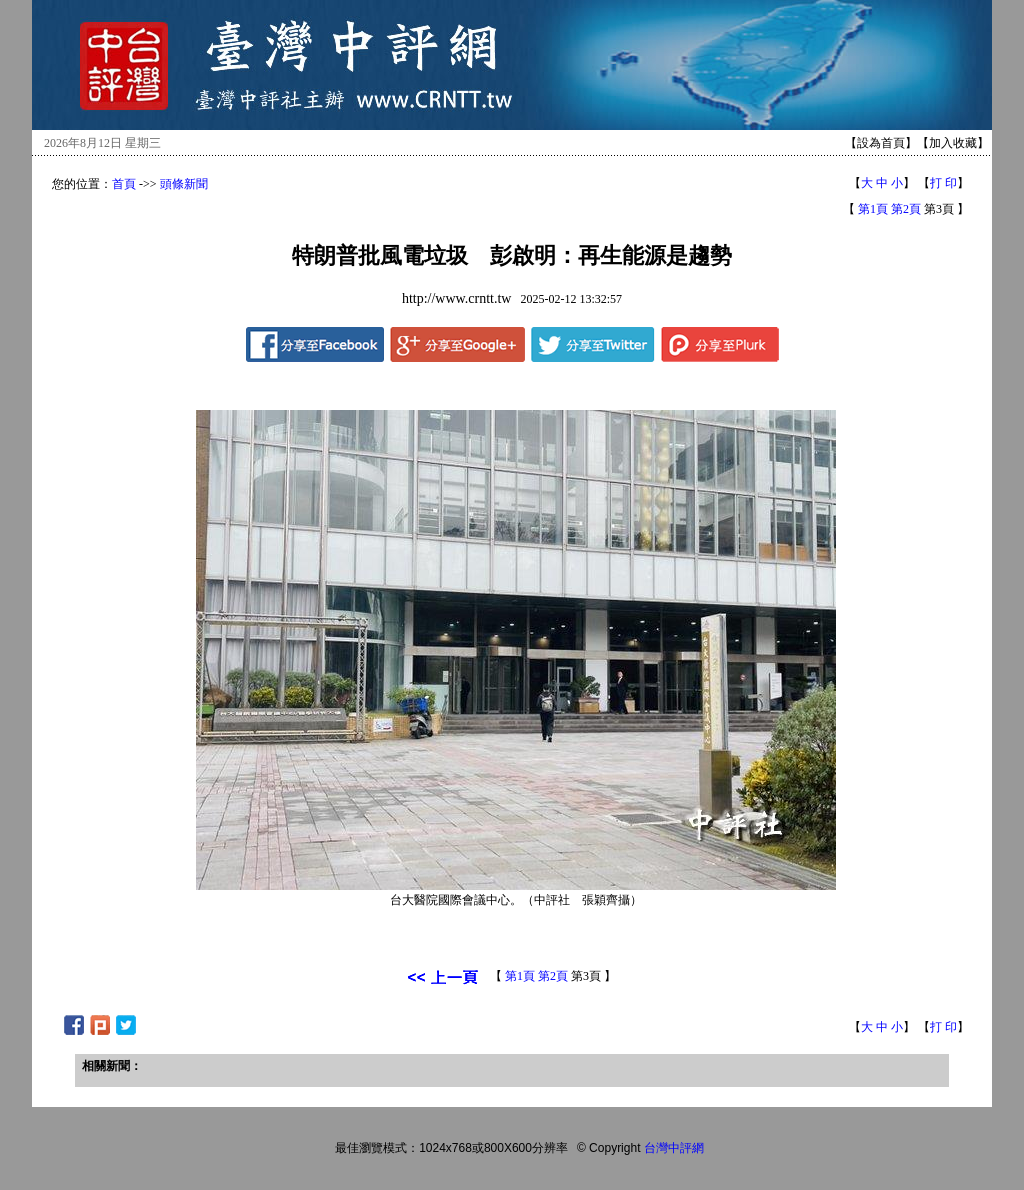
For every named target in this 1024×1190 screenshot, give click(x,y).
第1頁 (873, 209)
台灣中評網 (674, 1148)
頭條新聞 (184, 184)
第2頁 (906, 209)
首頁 (124, 184)
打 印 (943, 183)
